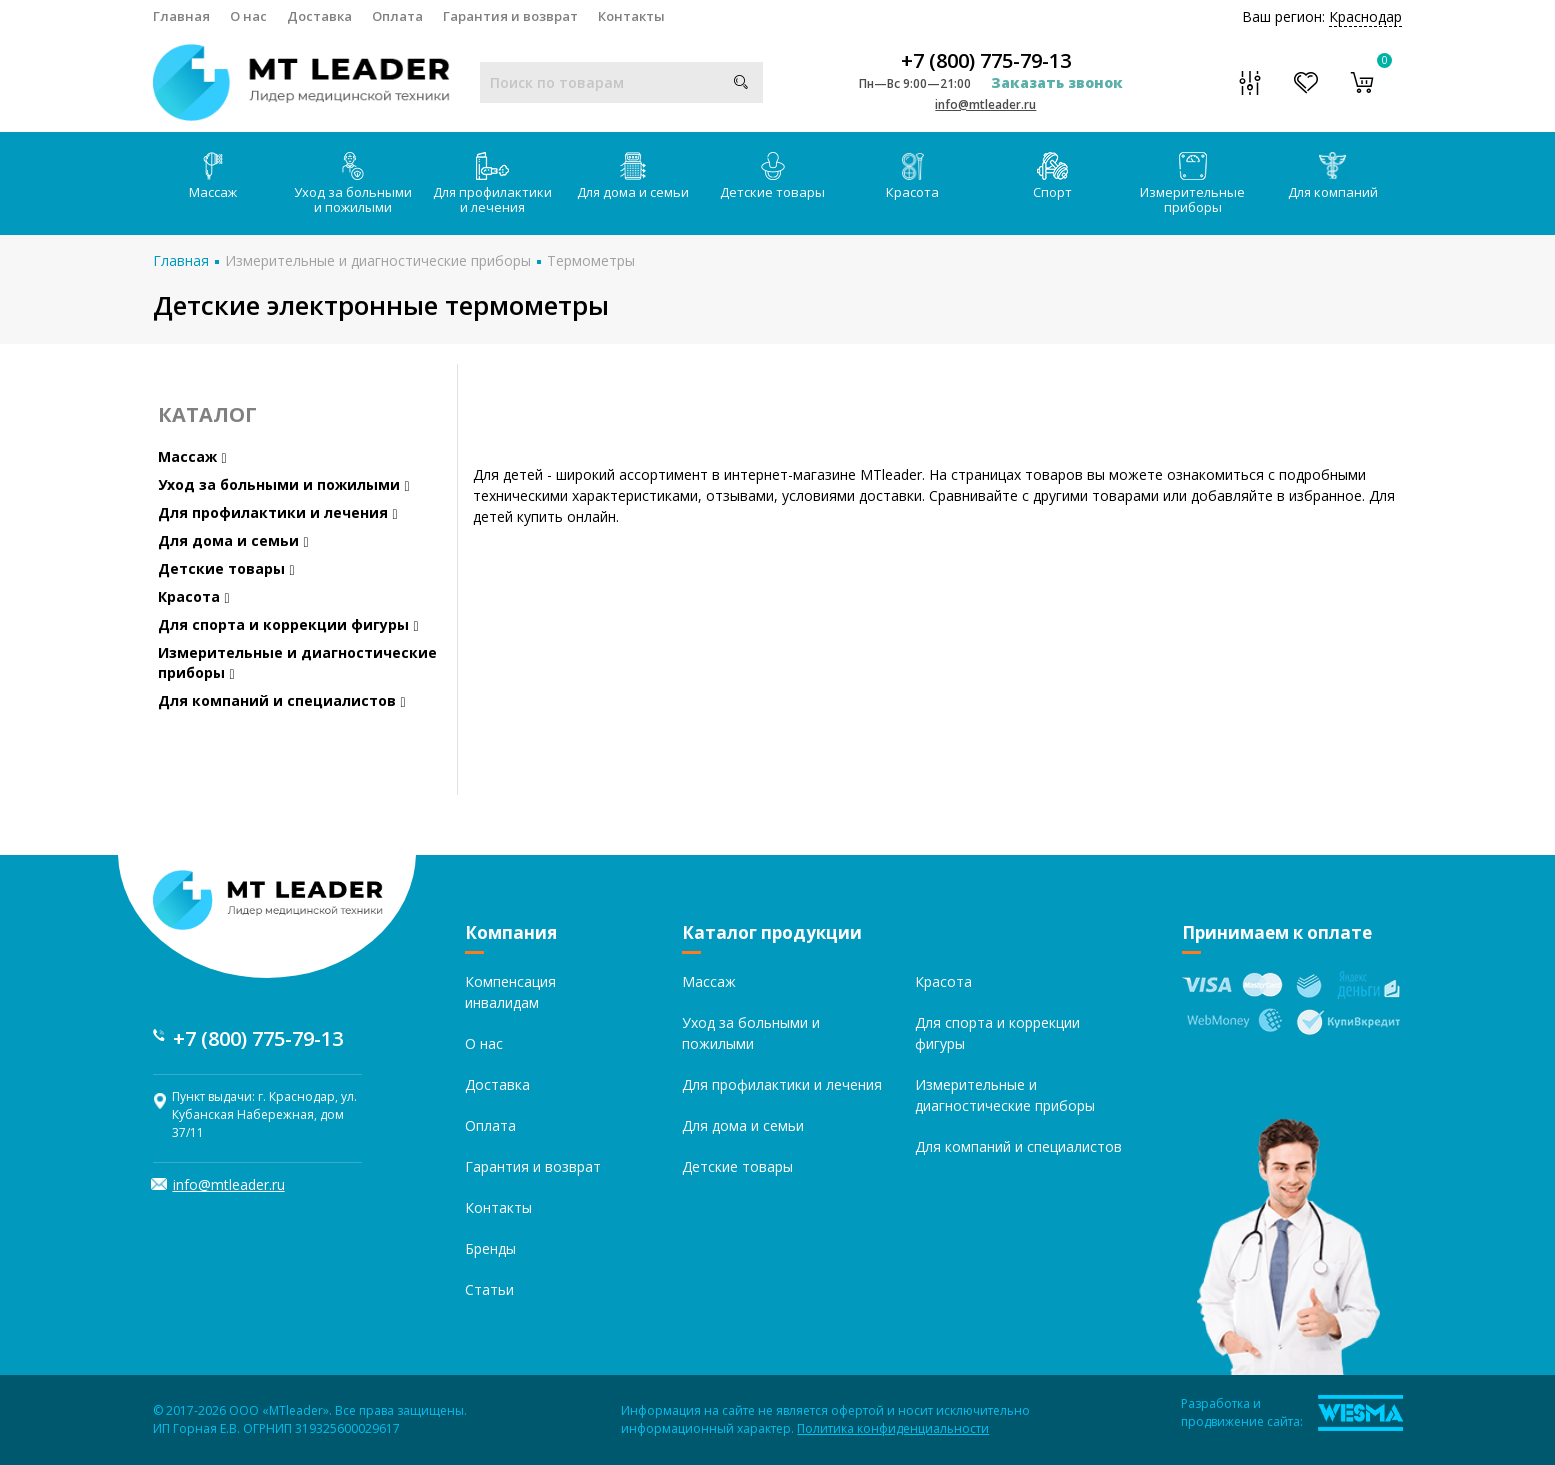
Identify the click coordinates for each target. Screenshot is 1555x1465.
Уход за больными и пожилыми (353, 184)
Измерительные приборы (1192, 184)
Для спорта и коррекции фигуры (288, 624)
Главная (181, 16)
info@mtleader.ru (985, 104)
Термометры (591, 260)
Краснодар (1365, 16)
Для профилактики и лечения (492, 184)
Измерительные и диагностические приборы (378, 260)
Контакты (631, 16)
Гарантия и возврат (510, 16)
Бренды (490, 1248)
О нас (248, 16)
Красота (912, 176)
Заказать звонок (1057, 82)
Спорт (1052, 176)
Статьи (489, 1289)
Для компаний (1333, 176)
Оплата (397, 16)
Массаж (213, 176)
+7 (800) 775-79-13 (986, 61)
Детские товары (772, 176)
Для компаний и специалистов (282, 700)
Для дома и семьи (633, 176)
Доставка (319, 16)
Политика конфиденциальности (893, 1428)
